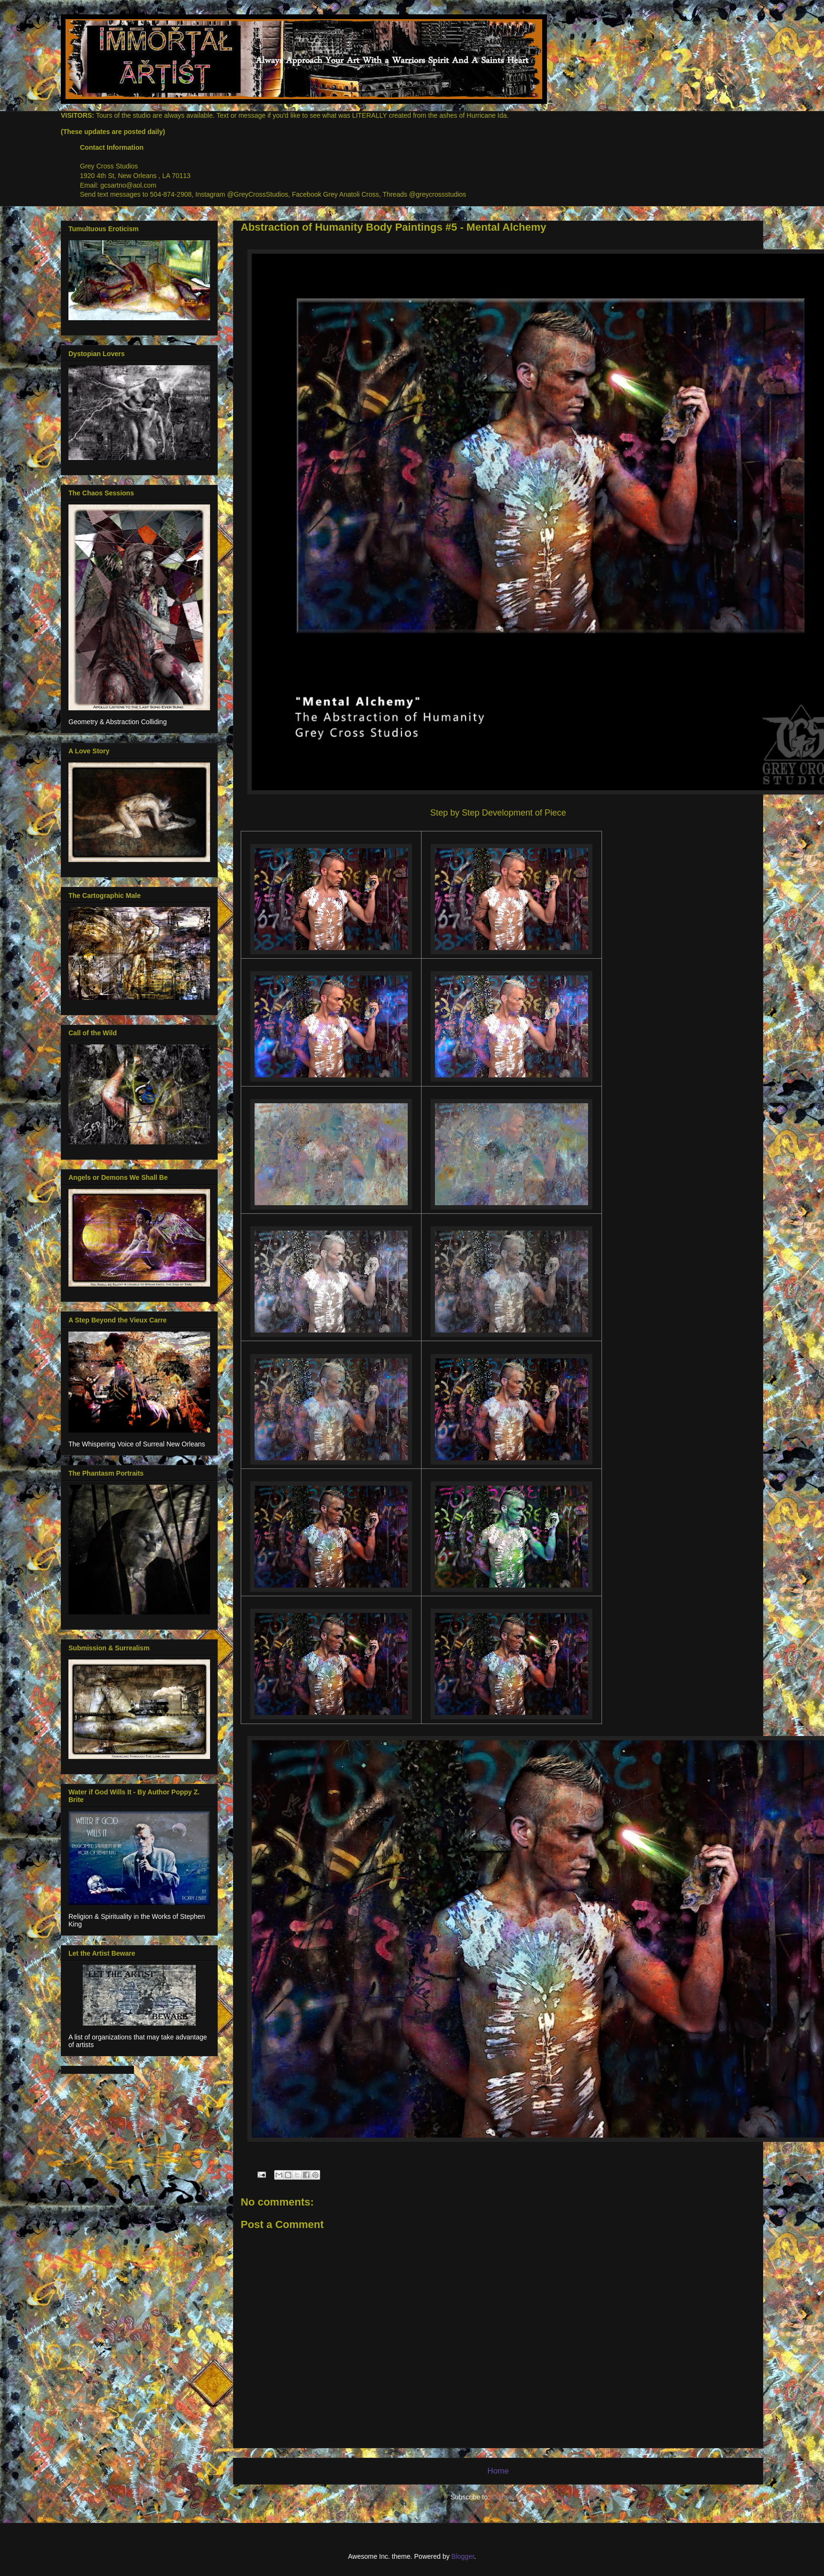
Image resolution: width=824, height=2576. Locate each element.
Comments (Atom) (518, 2497)
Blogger (462, 2556)
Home (498, 2470)
